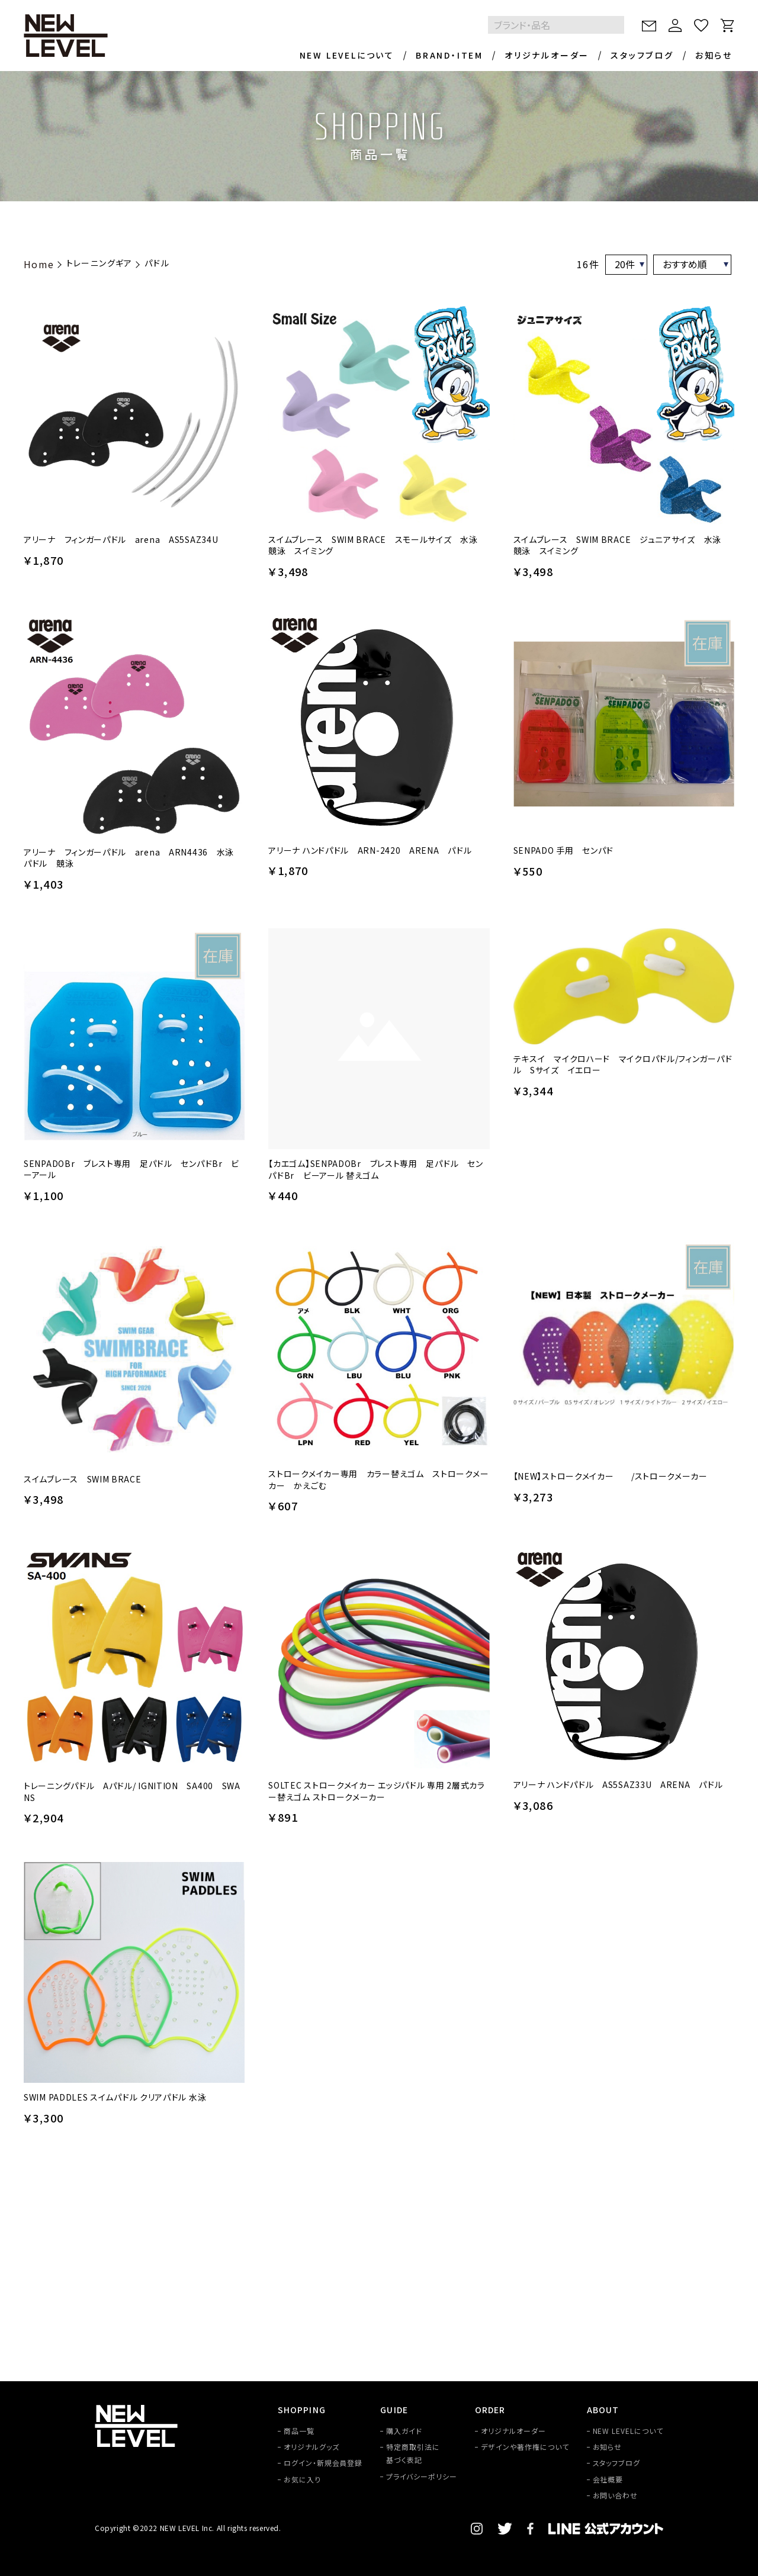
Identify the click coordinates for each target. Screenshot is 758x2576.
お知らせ (714, 55)
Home (39, 264)
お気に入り (302, 2479)
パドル (156, 263)
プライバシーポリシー (421, 2476)
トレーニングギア (99, 263)
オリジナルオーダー (547, 55)
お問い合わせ (615, 2495)
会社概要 (608, 2479)
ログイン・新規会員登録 (323, 2463)
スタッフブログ (642, 55)
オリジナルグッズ (311, 2447)
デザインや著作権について (525, 2447)
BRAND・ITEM (449, 55)
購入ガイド (404, 2431)
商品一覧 (299, 2431)
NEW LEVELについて (347, 55)
